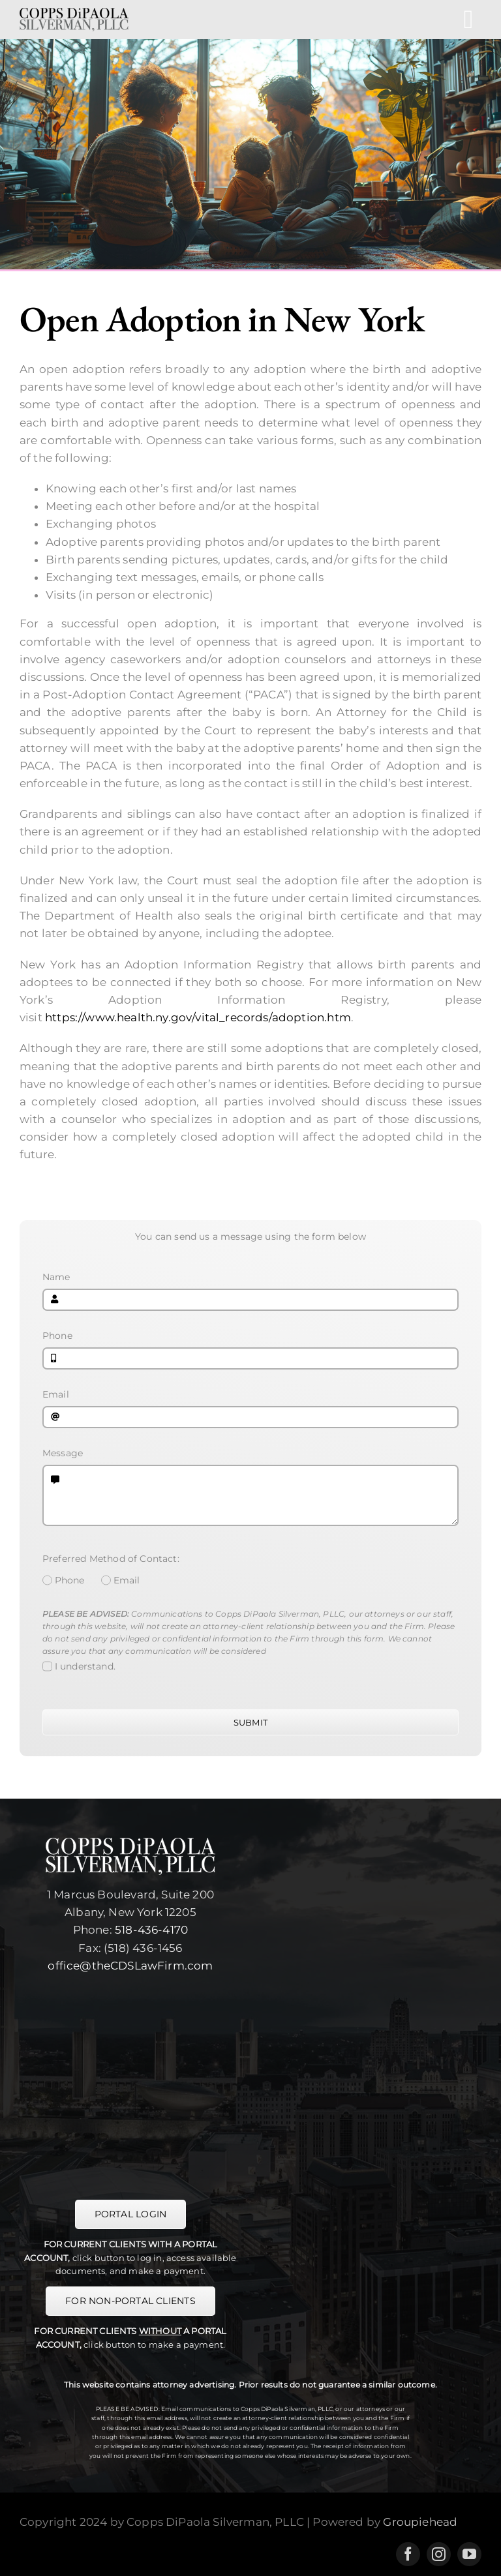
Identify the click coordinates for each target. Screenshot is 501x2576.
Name (56, 1277)
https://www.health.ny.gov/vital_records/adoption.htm (198, 1017)
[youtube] (469, 2554)
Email (55, 1394)
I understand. (85, 1666)
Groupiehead (420, 2521)
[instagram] (439, 2554)
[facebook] (408, 2554)
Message (62, 1453)
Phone (57, 1335)
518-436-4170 (151, 1929)
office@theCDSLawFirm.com (130, 1965)
